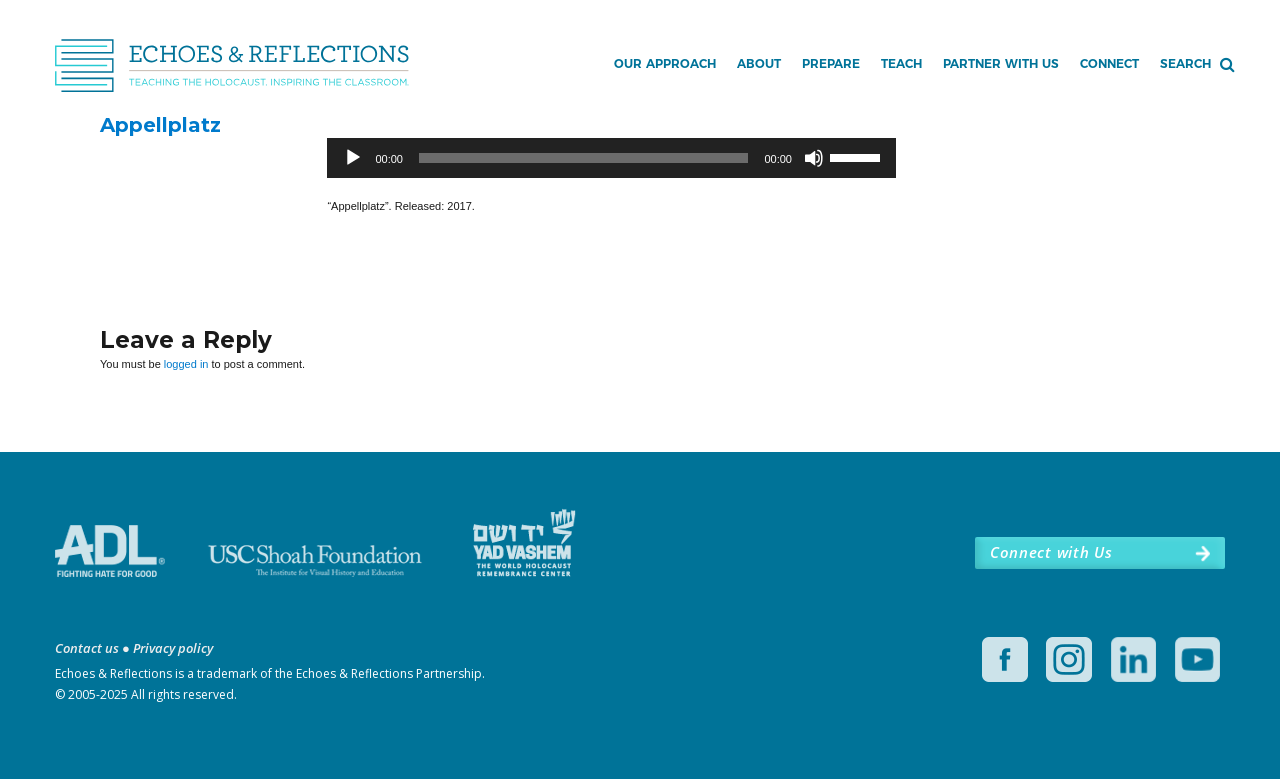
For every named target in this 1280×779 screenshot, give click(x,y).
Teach (901, 63)
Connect (1109, 63)
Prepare (831, 63)
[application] (611, 158)
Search (1185, 63)
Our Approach (665, 63)
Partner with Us (1001, 63)
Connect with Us (1051, 552)
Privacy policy (173, 648)
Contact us (87, 648)
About (759, 63)
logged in (186, 364)
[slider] (583, 158)
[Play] (353, 158)
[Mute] (814, 158)
